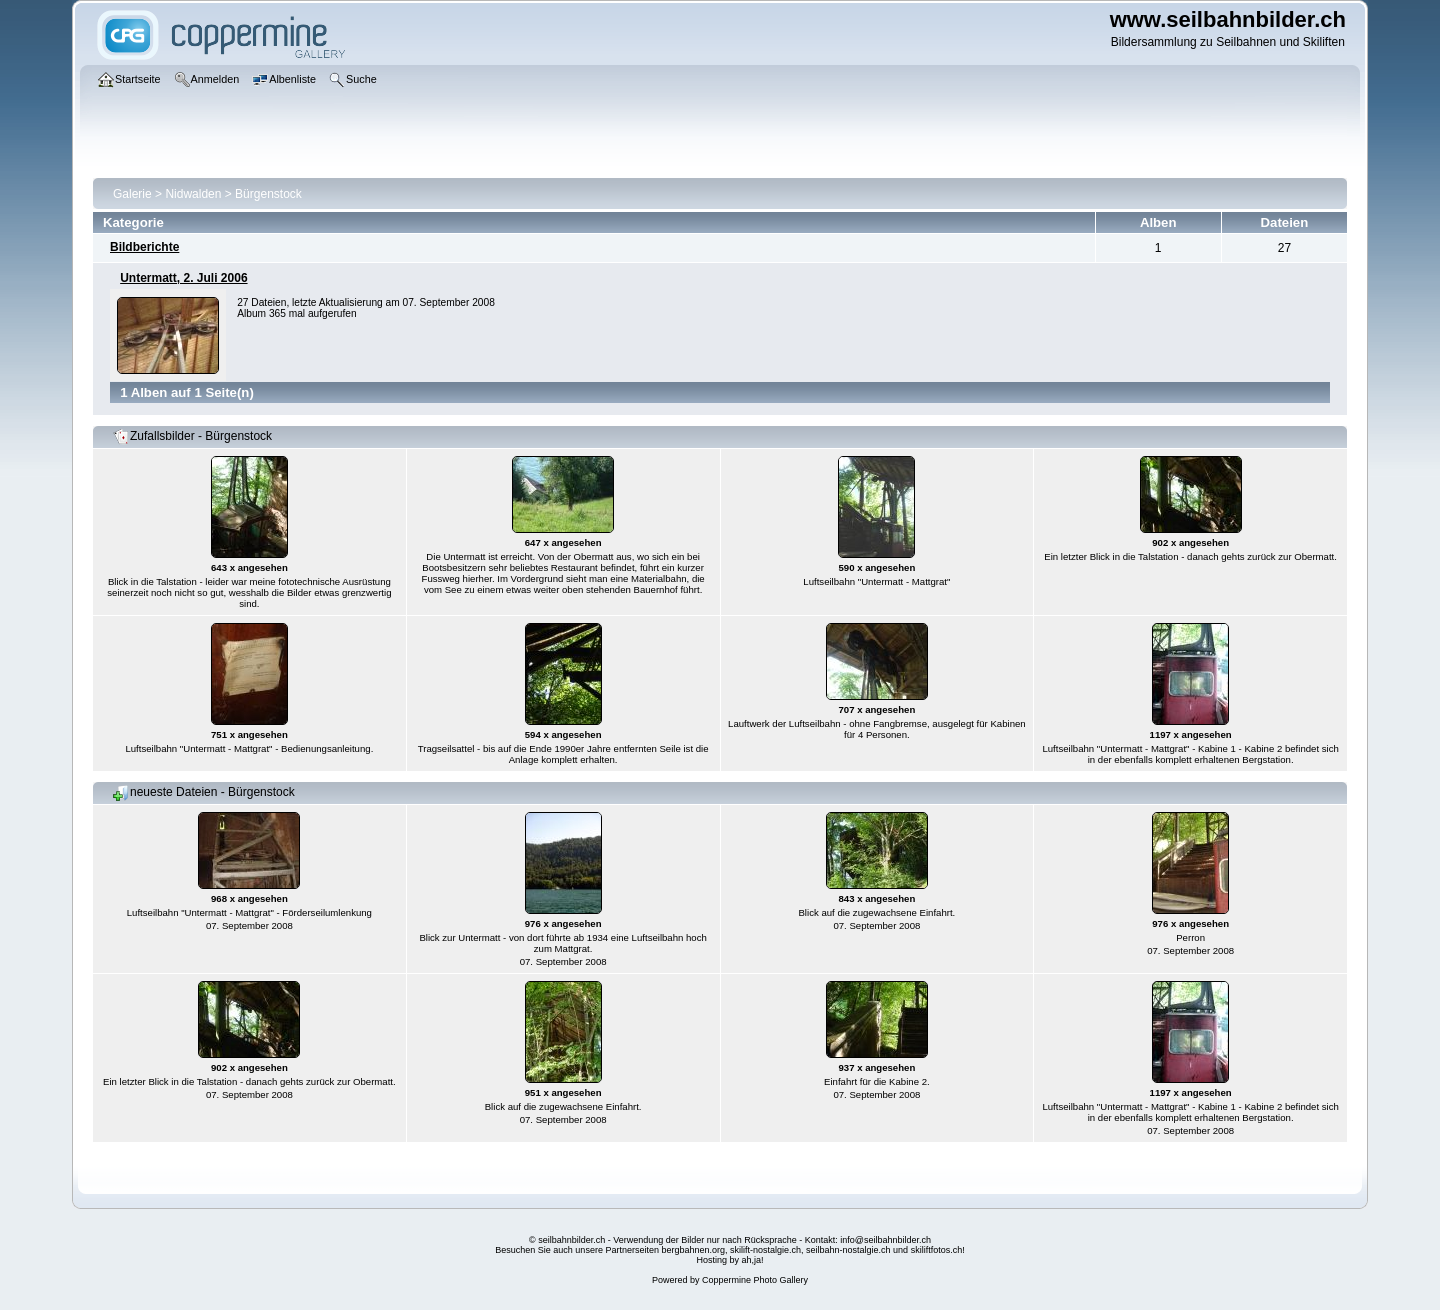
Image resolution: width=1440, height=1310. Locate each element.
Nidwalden (193, 194)
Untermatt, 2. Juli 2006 (183, 278)
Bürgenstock (268, 194)
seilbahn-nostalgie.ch (848, 1250)
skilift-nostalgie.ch (765, 1250)
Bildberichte (144, 247)
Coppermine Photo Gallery (755, 1280)
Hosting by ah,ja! (729, 1260)
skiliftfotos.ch (937, 1250)
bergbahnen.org (693, 1250)
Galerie (132, 194)
